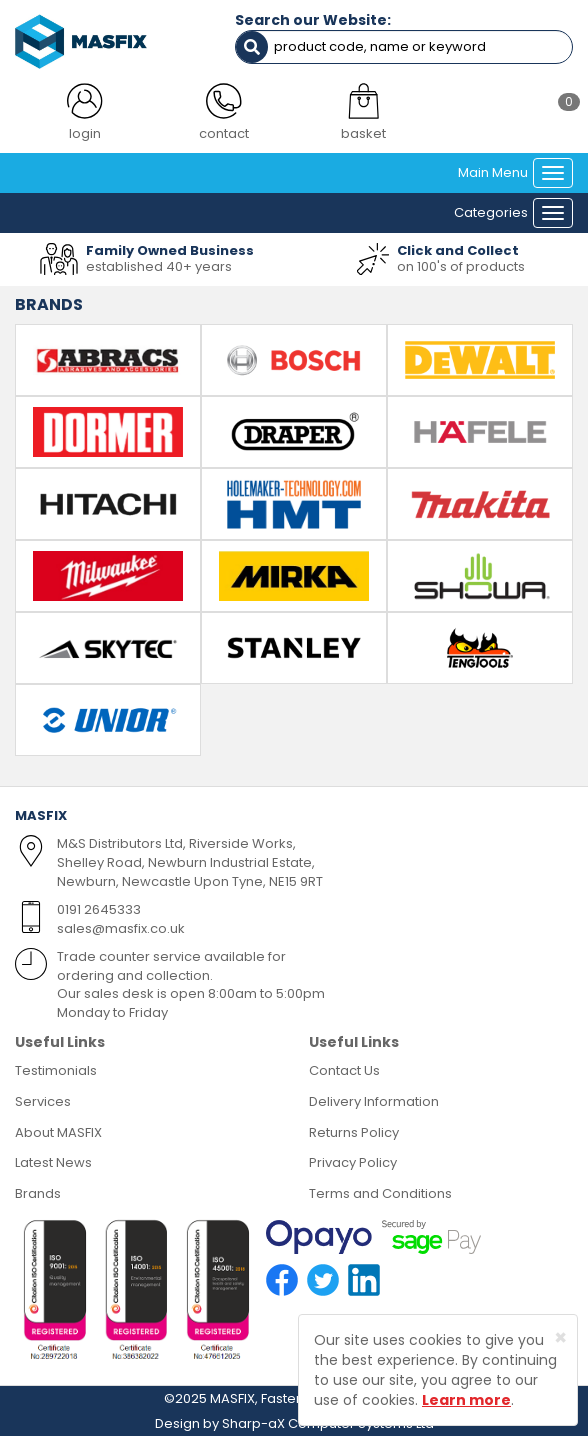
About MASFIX (58, 1132)
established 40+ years (159, 266)
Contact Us (344, 1070)
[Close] (560, 1337)
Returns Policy (354, 1132)
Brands (38, 1193)
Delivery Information (374, 1101)
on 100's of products (461, 266)
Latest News (53, 1162)
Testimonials (56, 1070)
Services (43, 1101)
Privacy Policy (353, 1162)
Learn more (466, 1400)
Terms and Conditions (380, 1193)
